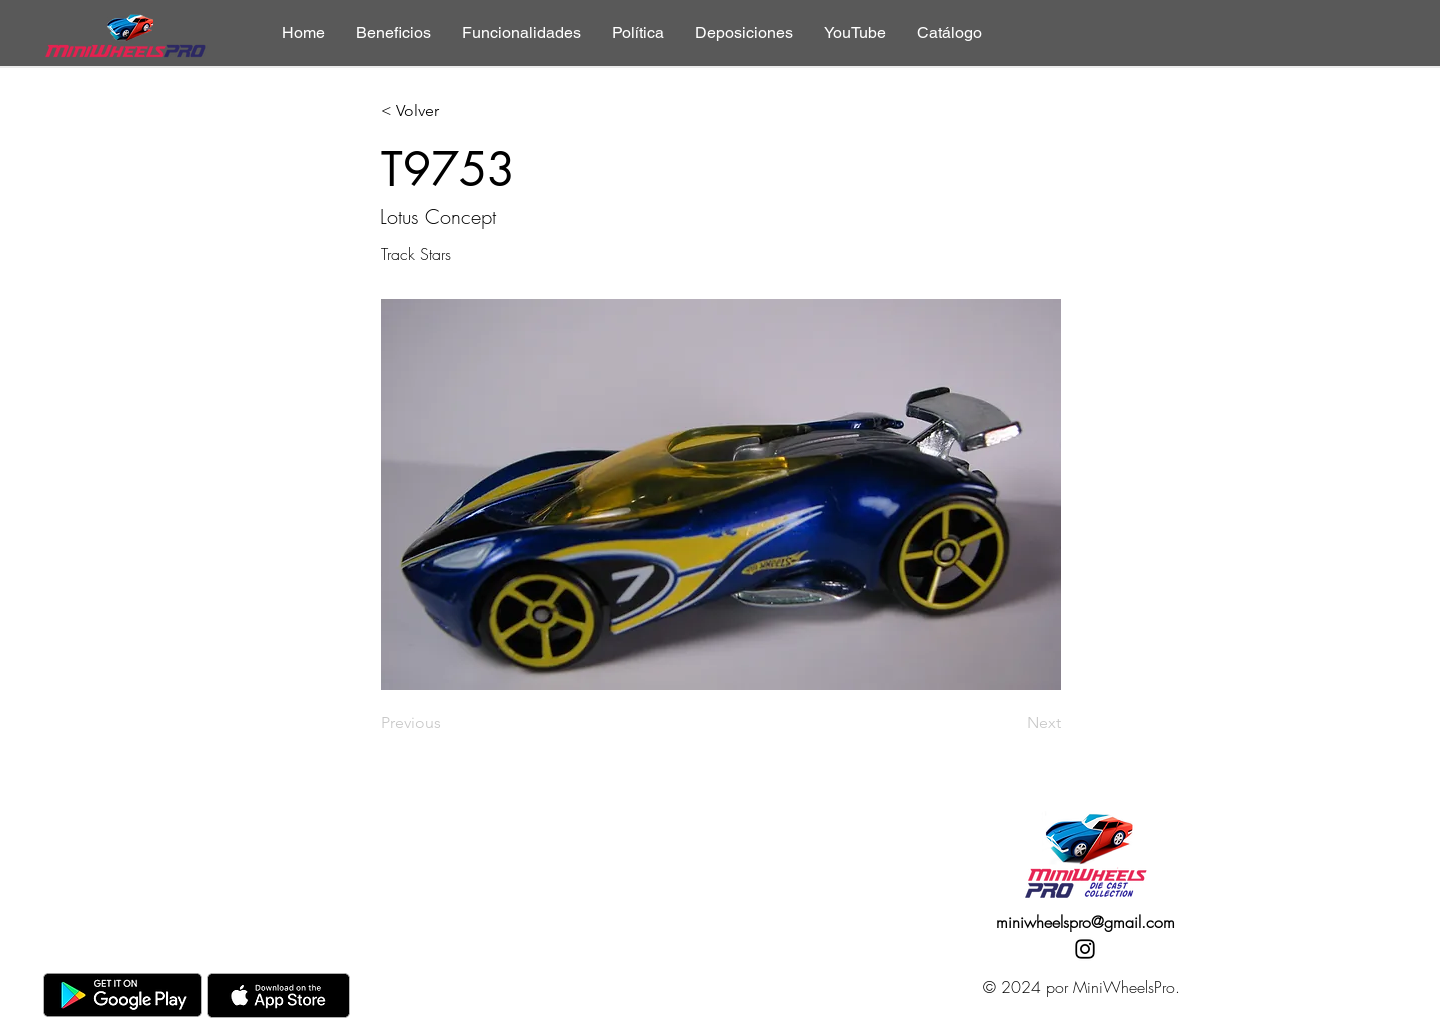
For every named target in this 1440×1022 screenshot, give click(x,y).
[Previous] (447, 723)
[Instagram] (1085, 949)
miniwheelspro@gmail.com (1085, 922)
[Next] (1011, 723)
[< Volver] (447, 111)
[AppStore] (278, 995)
